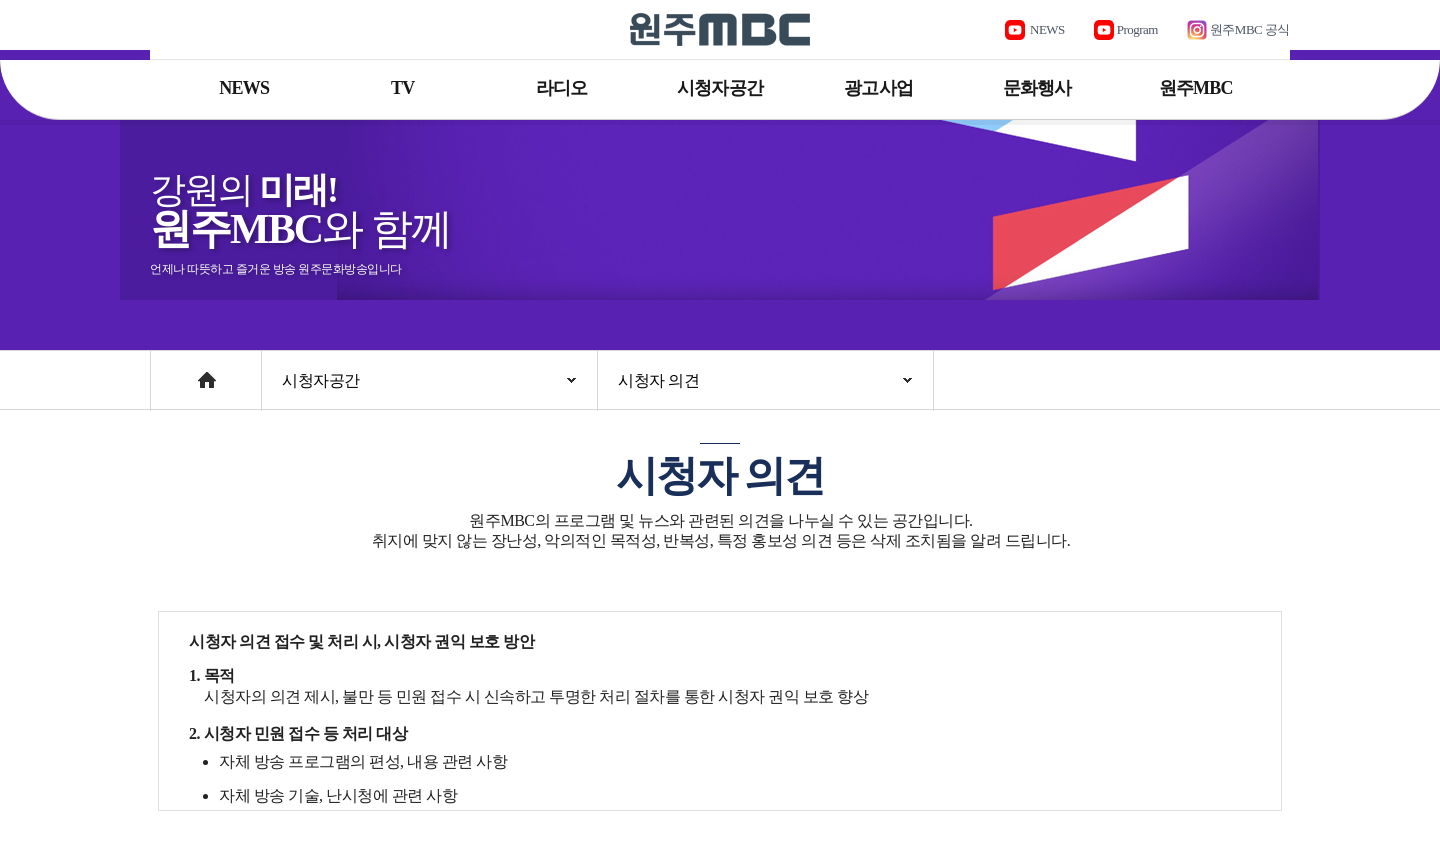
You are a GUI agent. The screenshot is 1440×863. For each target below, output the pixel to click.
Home (169, 370)
